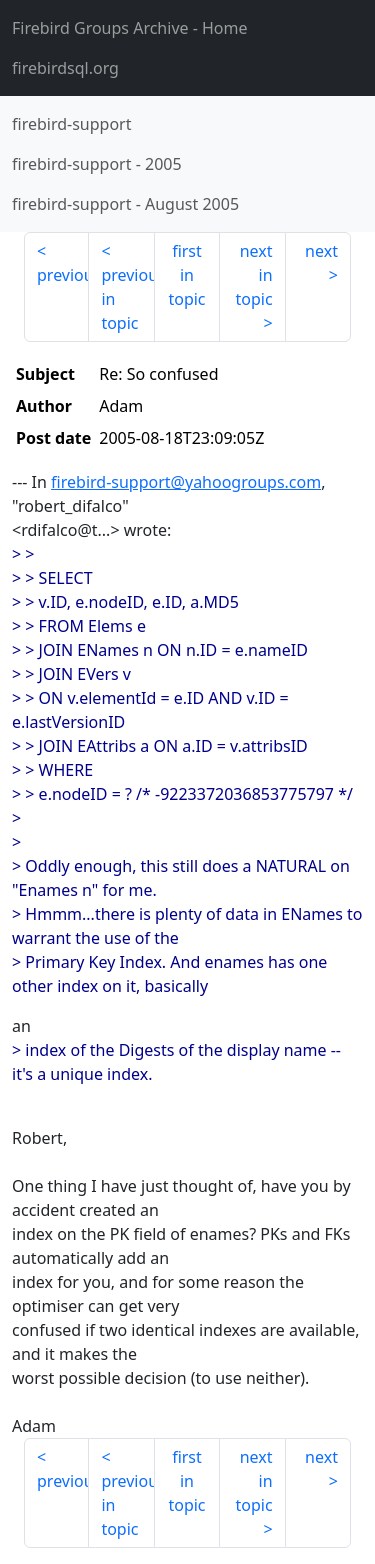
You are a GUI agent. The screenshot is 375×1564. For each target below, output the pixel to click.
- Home (130, 28)
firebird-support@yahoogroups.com (186, 482)
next (321, 251)
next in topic (253, 275)
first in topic (186, 275)
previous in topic (127, 299)
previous (63, 275)
